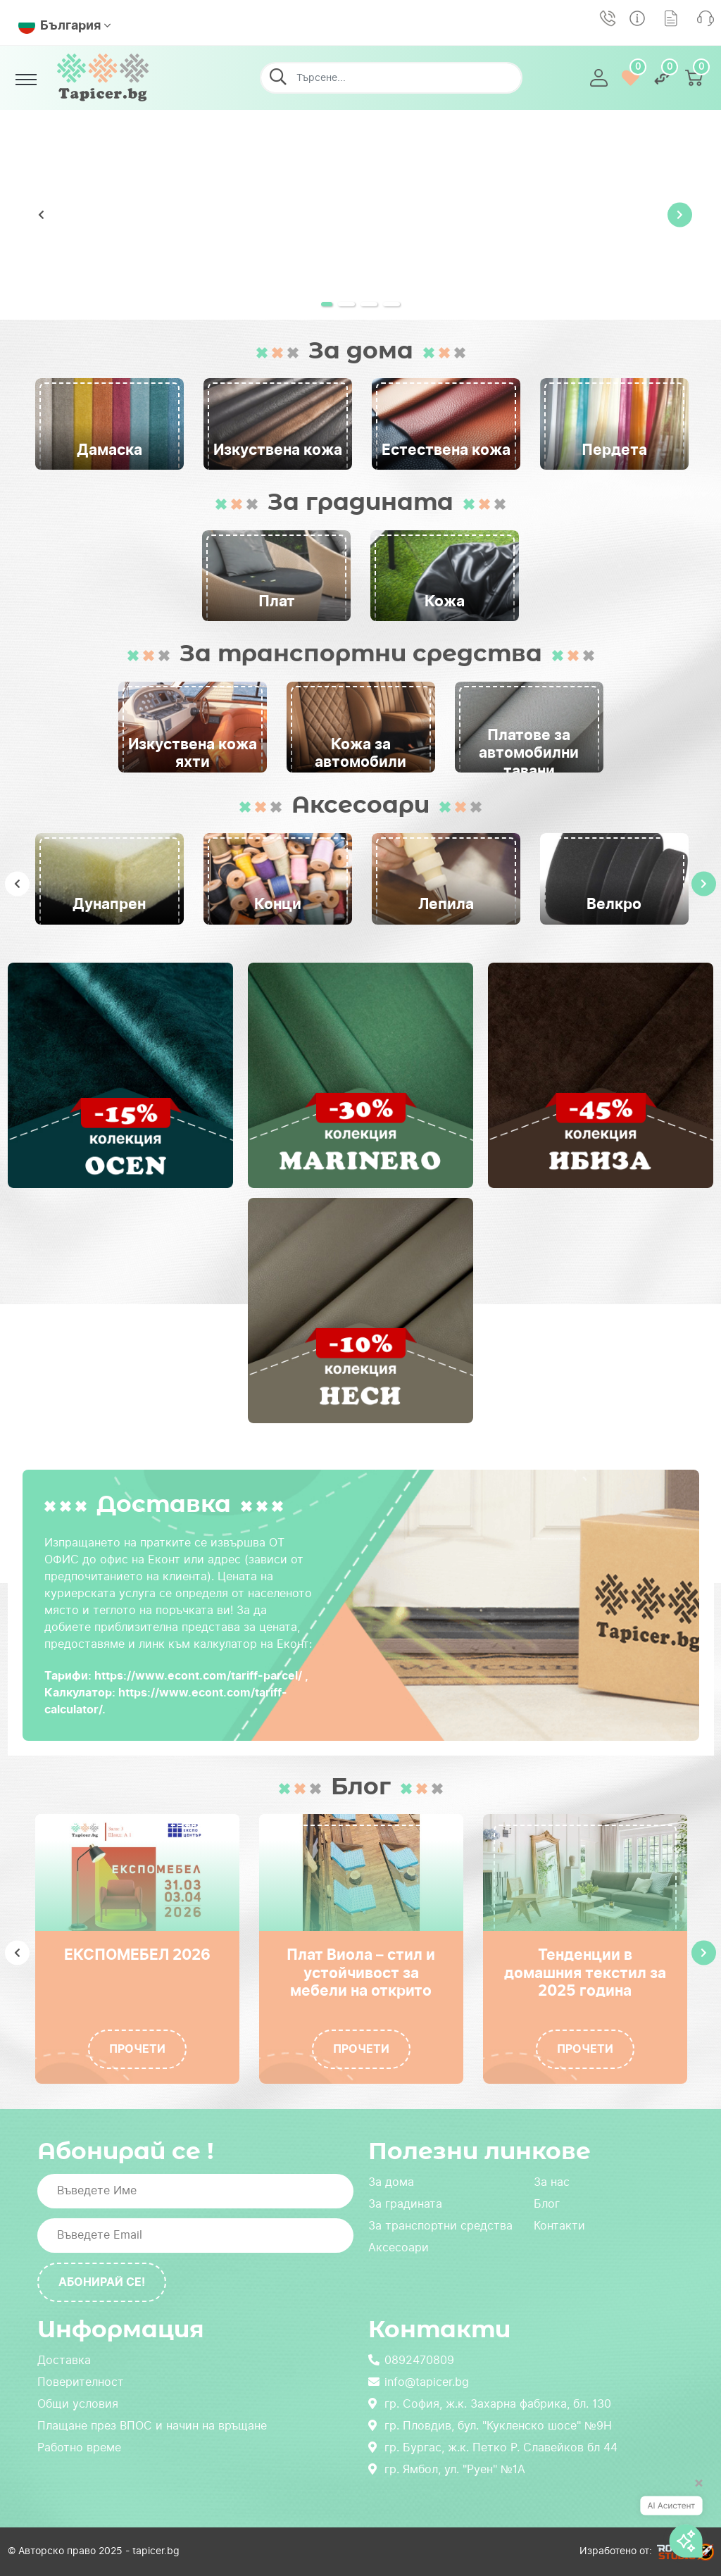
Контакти (559, 2226)
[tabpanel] (360, 215)
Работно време (79, 2447)
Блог (547, 2204)
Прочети (137, 2049)
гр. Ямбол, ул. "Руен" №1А (446, 2469)
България (59, 25)
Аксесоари (398, 2247)
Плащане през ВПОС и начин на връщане (152, 2426)
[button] (599, 77)
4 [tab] (401, 309)
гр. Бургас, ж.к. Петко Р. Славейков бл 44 (492, 2447)
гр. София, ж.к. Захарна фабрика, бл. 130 (489, 2404)
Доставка (64, 2360)
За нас (552, 2182)
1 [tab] (334, 309)
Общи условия (77, 2404)
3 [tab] (379, 309)
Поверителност (80, 2382)
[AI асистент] (671, 2521)
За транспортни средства (440, 2226)
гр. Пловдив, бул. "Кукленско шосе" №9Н (490, 2426)
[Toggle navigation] (26, 80)
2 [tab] (356, 309)
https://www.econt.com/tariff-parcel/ (198, 1675)
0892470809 (411, 2360)
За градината (405, 2204)
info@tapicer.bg (418, 2382)
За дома (391, 2182)
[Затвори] (694, 2489)
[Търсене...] (385, 78)
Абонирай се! (101, 2282)
